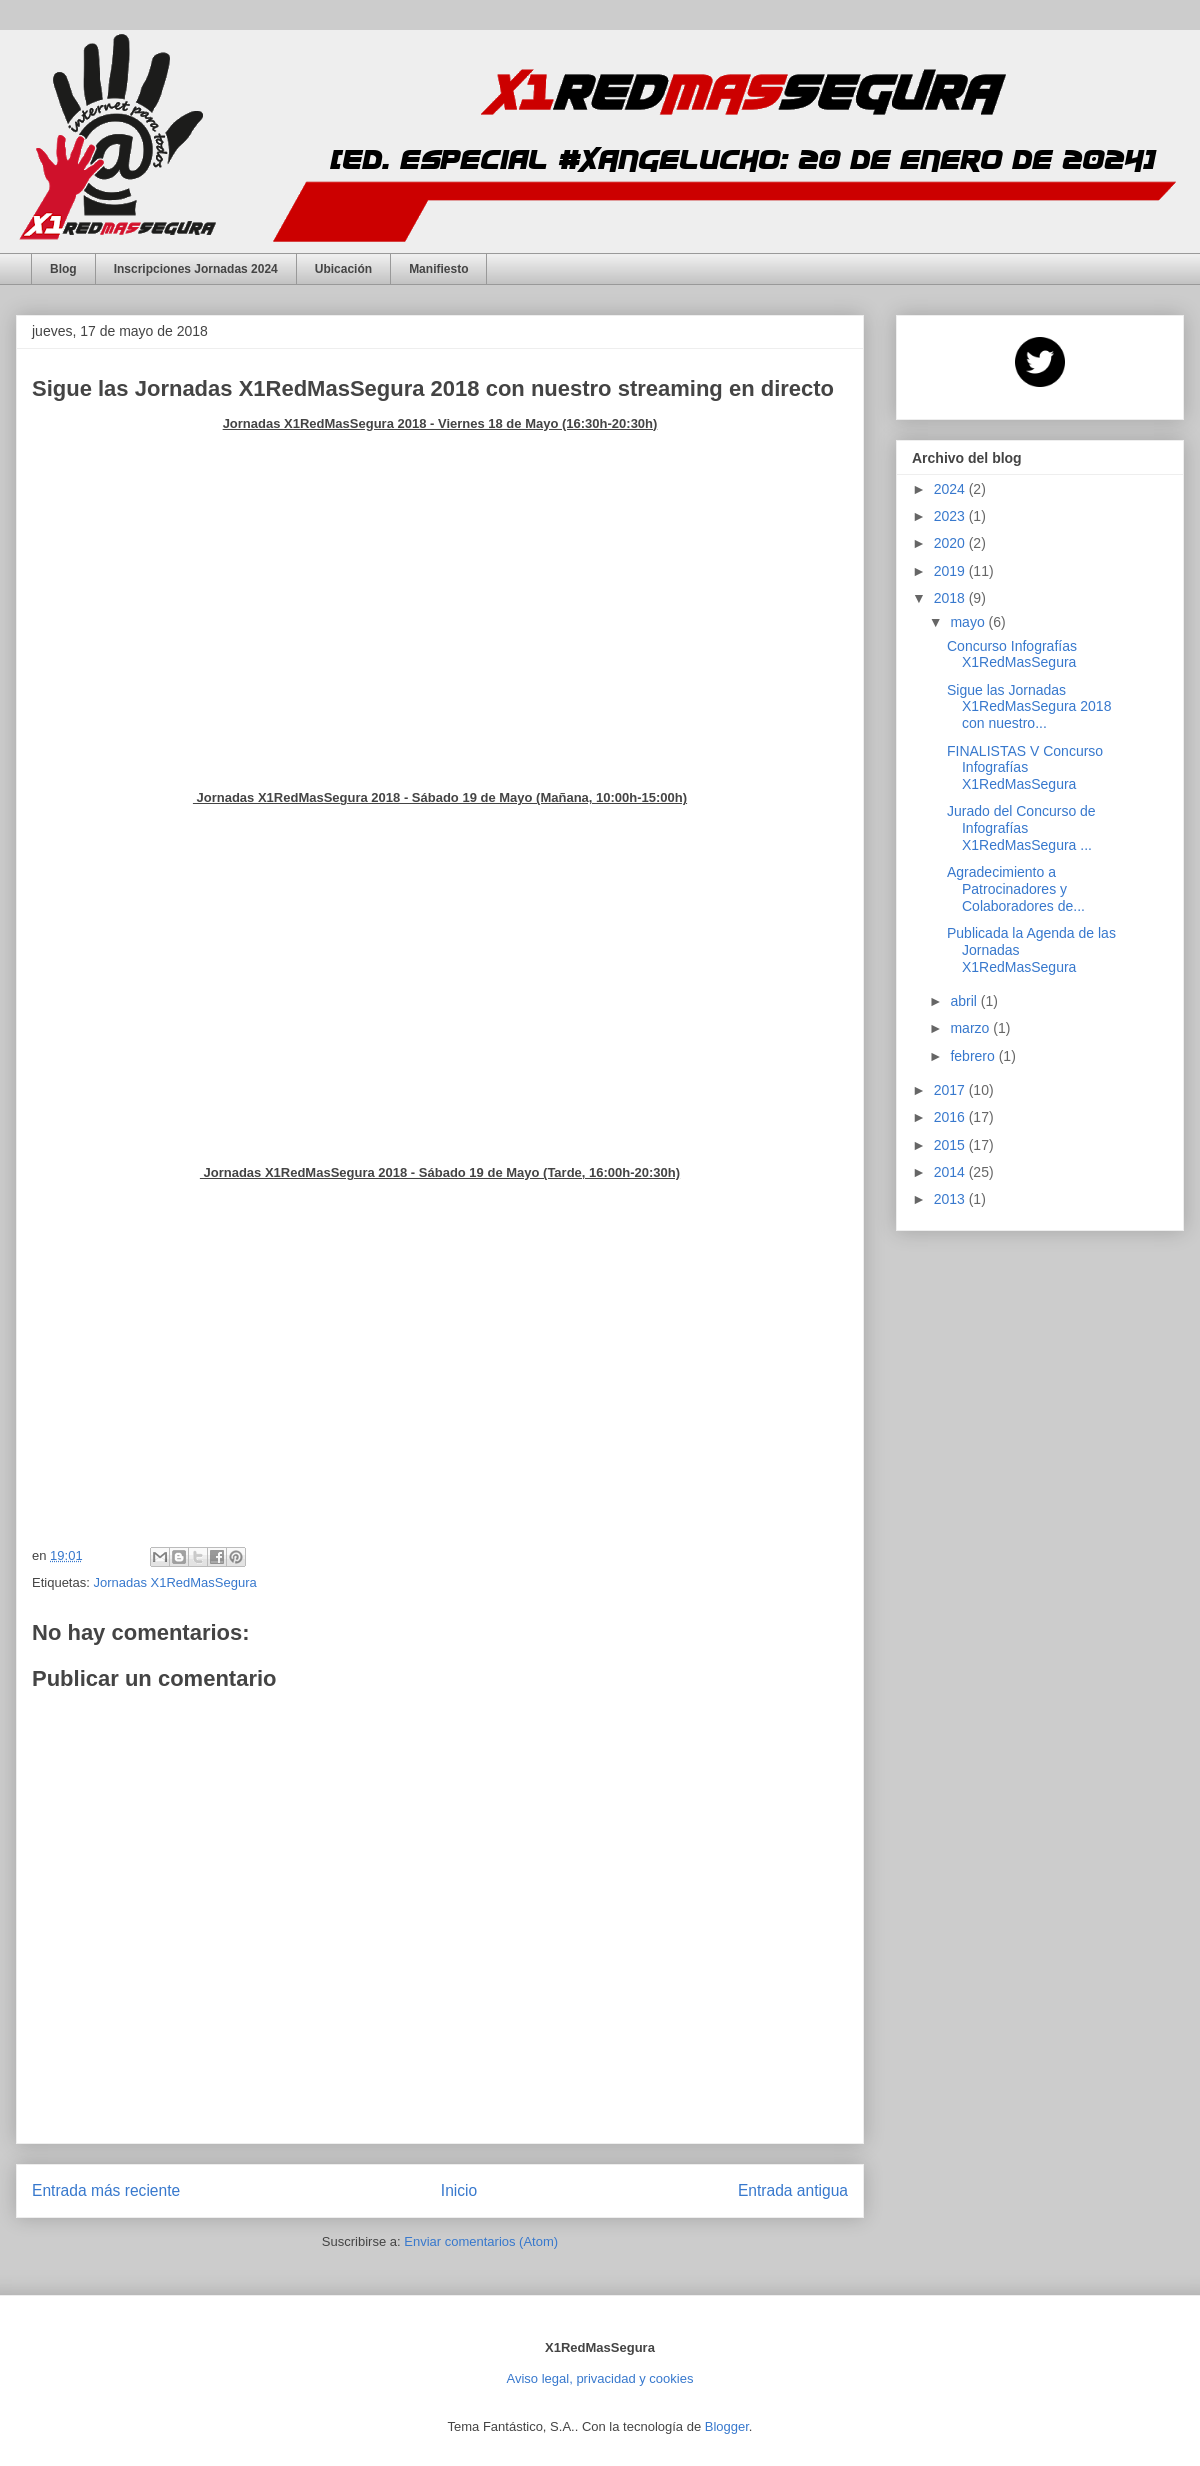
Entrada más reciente (106, 2190)
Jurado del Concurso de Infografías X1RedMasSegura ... (1021, 828)
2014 (951, 1172)
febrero (974, 1056)
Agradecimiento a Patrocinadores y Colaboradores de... (1016, 889)
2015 (951, 1145)
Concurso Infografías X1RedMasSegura (1012, 654)
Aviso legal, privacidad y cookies (600, 2378)
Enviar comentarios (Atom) (481, 2241)
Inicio (459, 2190)
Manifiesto (438, 269)
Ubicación (343, 269)
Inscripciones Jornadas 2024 (196, 269)
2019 (951, 571)
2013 (951, 1199)
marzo (971, 1028)
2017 (951, 1090)
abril (965, 1001)
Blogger (727, 2426)
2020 (951, 543)
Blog (63, 269)
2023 (951, 516)
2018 (951, 598)
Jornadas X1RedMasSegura (174, 1582)
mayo (969, 622)
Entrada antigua (793, 2190)
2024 (951, 489)
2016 (951, 1117)
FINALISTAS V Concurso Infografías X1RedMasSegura (1025, 768)
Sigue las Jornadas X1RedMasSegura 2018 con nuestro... (1029, 707)
